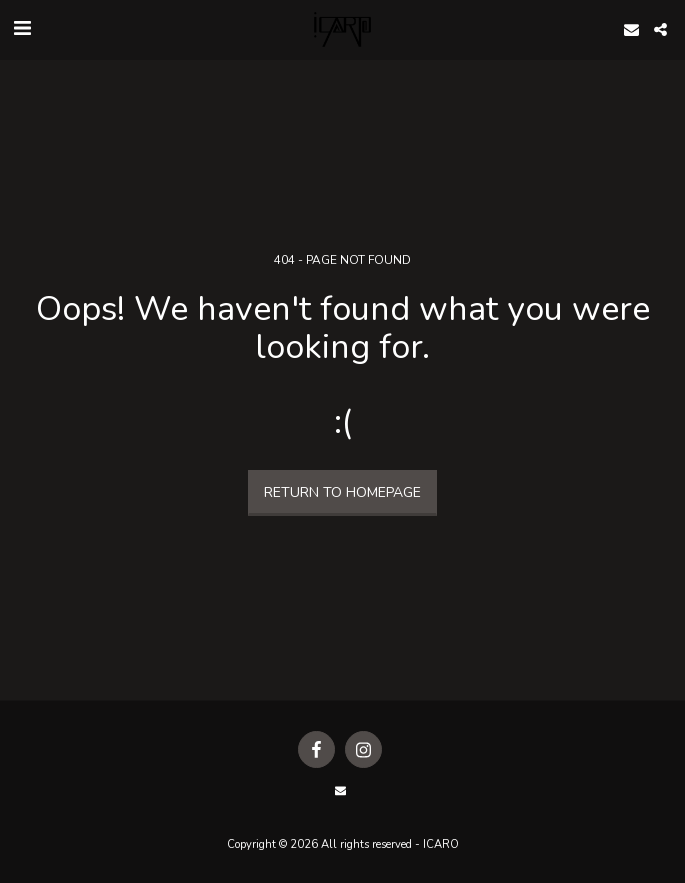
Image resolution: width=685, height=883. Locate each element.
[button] (22, 28)
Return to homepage (342, 492)
